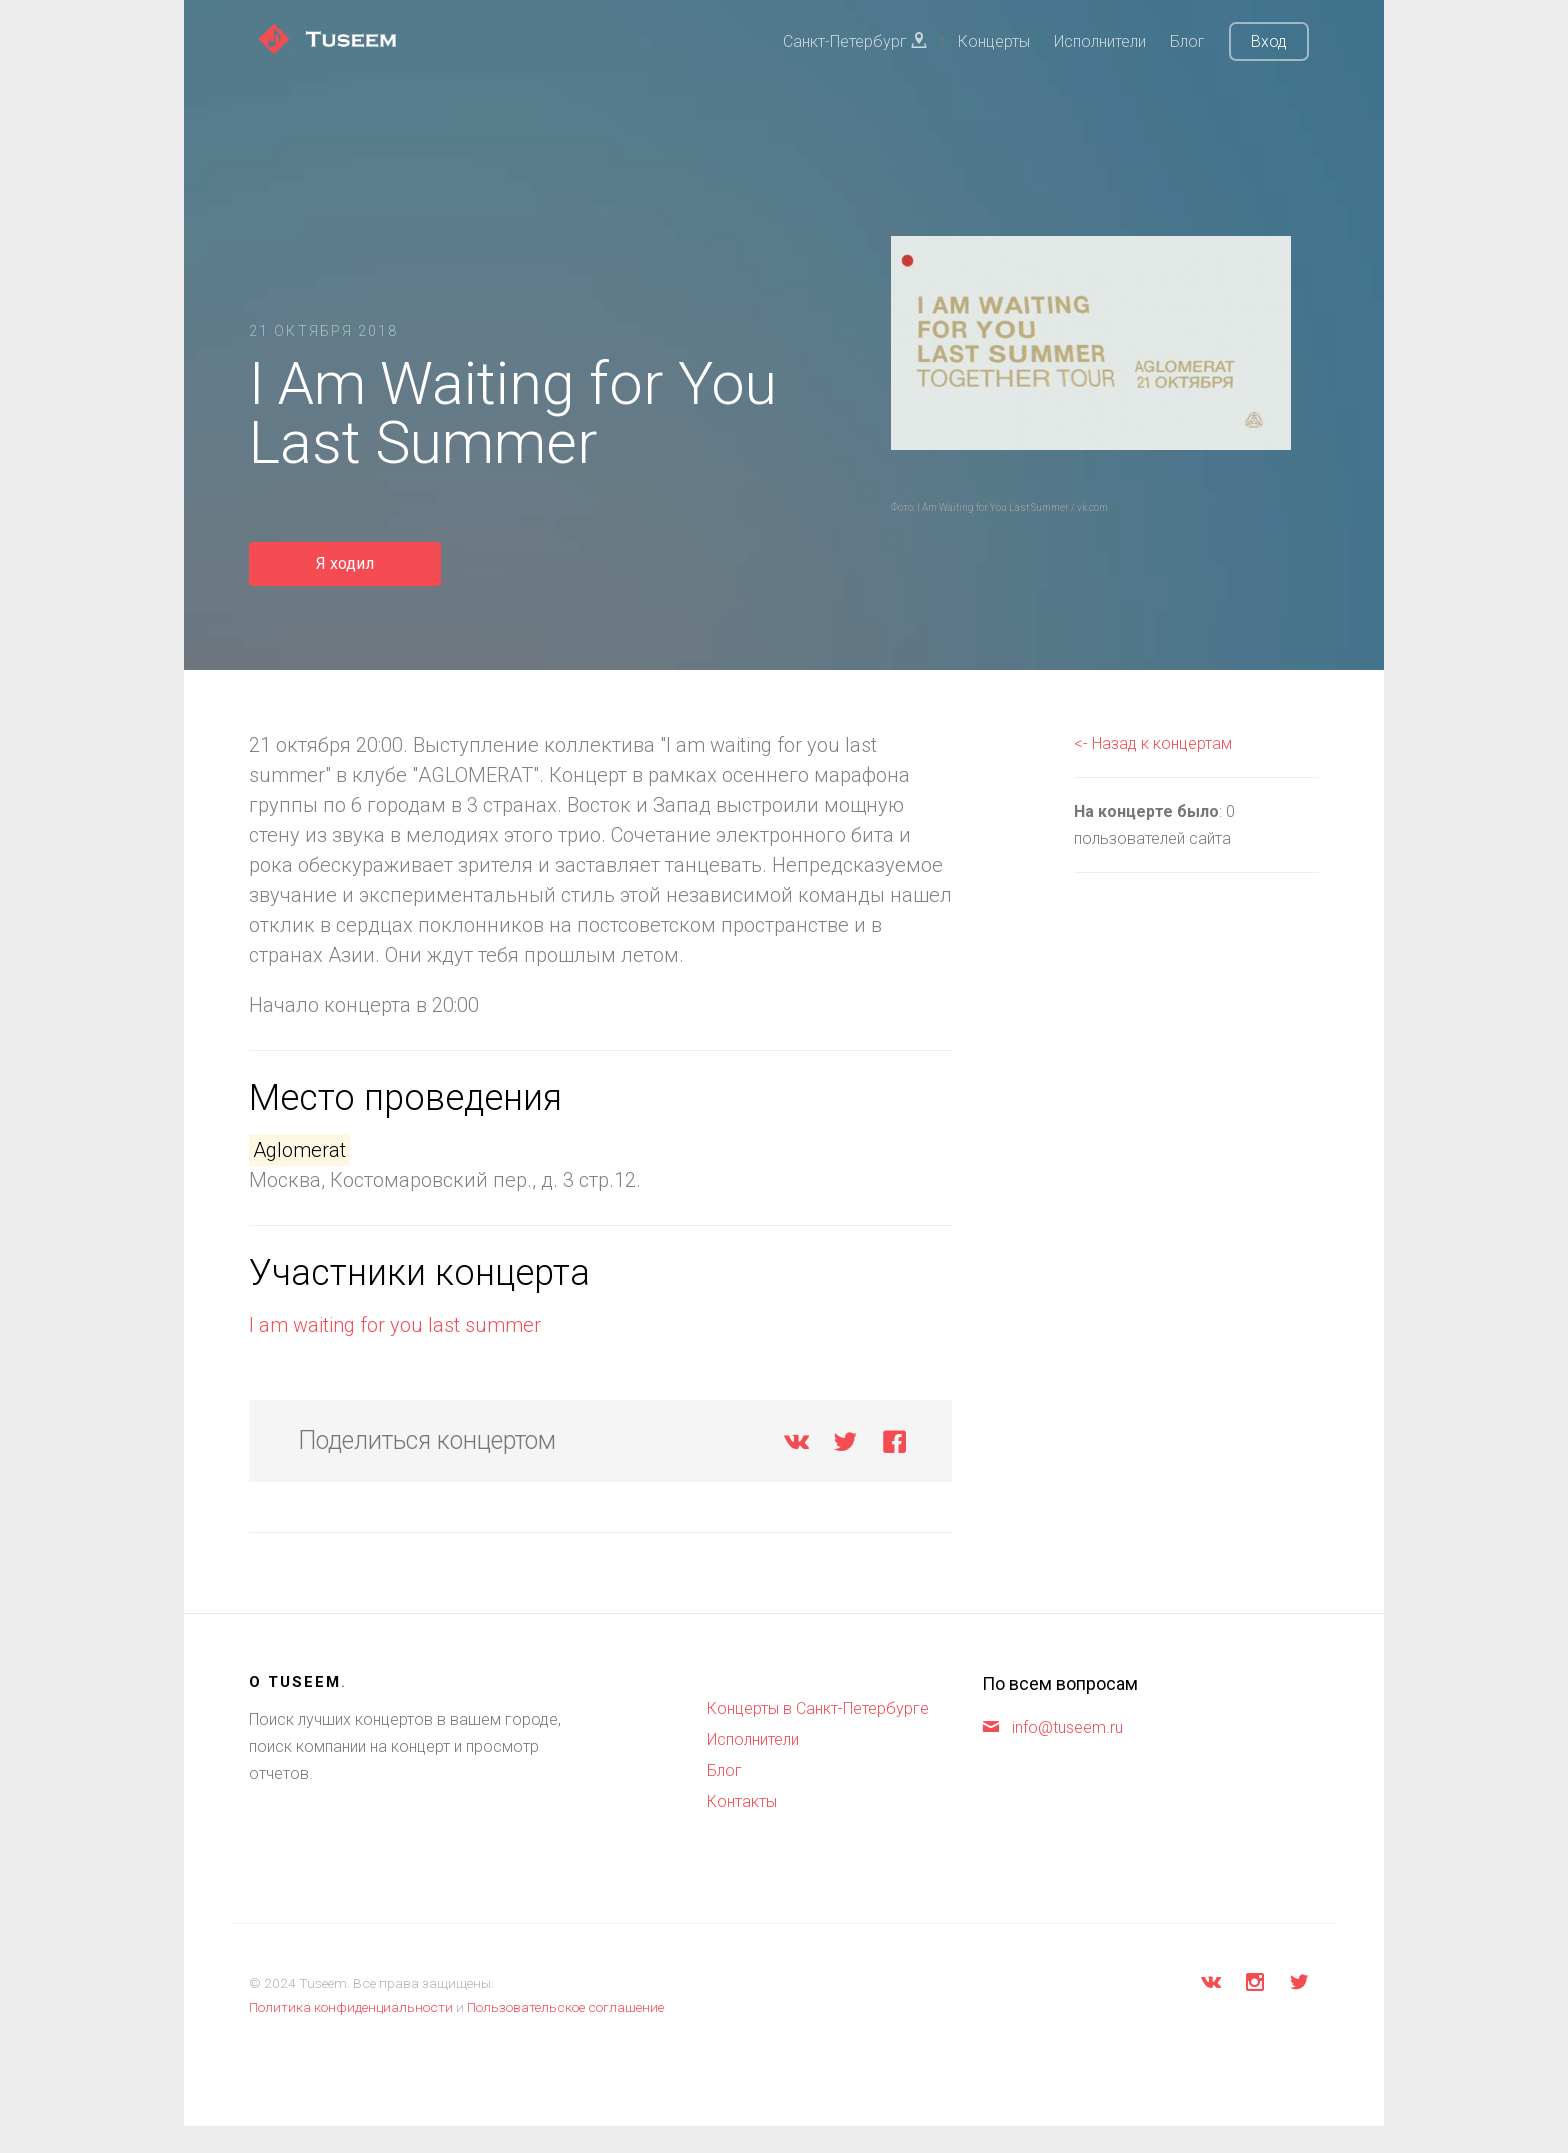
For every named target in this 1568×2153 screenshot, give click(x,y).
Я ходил (345, 563)
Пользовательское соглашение (565, 2007)
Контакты (742, 1801)
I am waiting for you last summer (395, 1325)
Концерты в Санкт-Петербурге (818, 1708)
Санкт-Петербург (855, 41)
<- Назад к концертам (1153, 743)
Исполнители (1100, 41)
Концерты (994, 41)
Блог (1187, 41)
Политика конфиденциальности (351, 2007)
